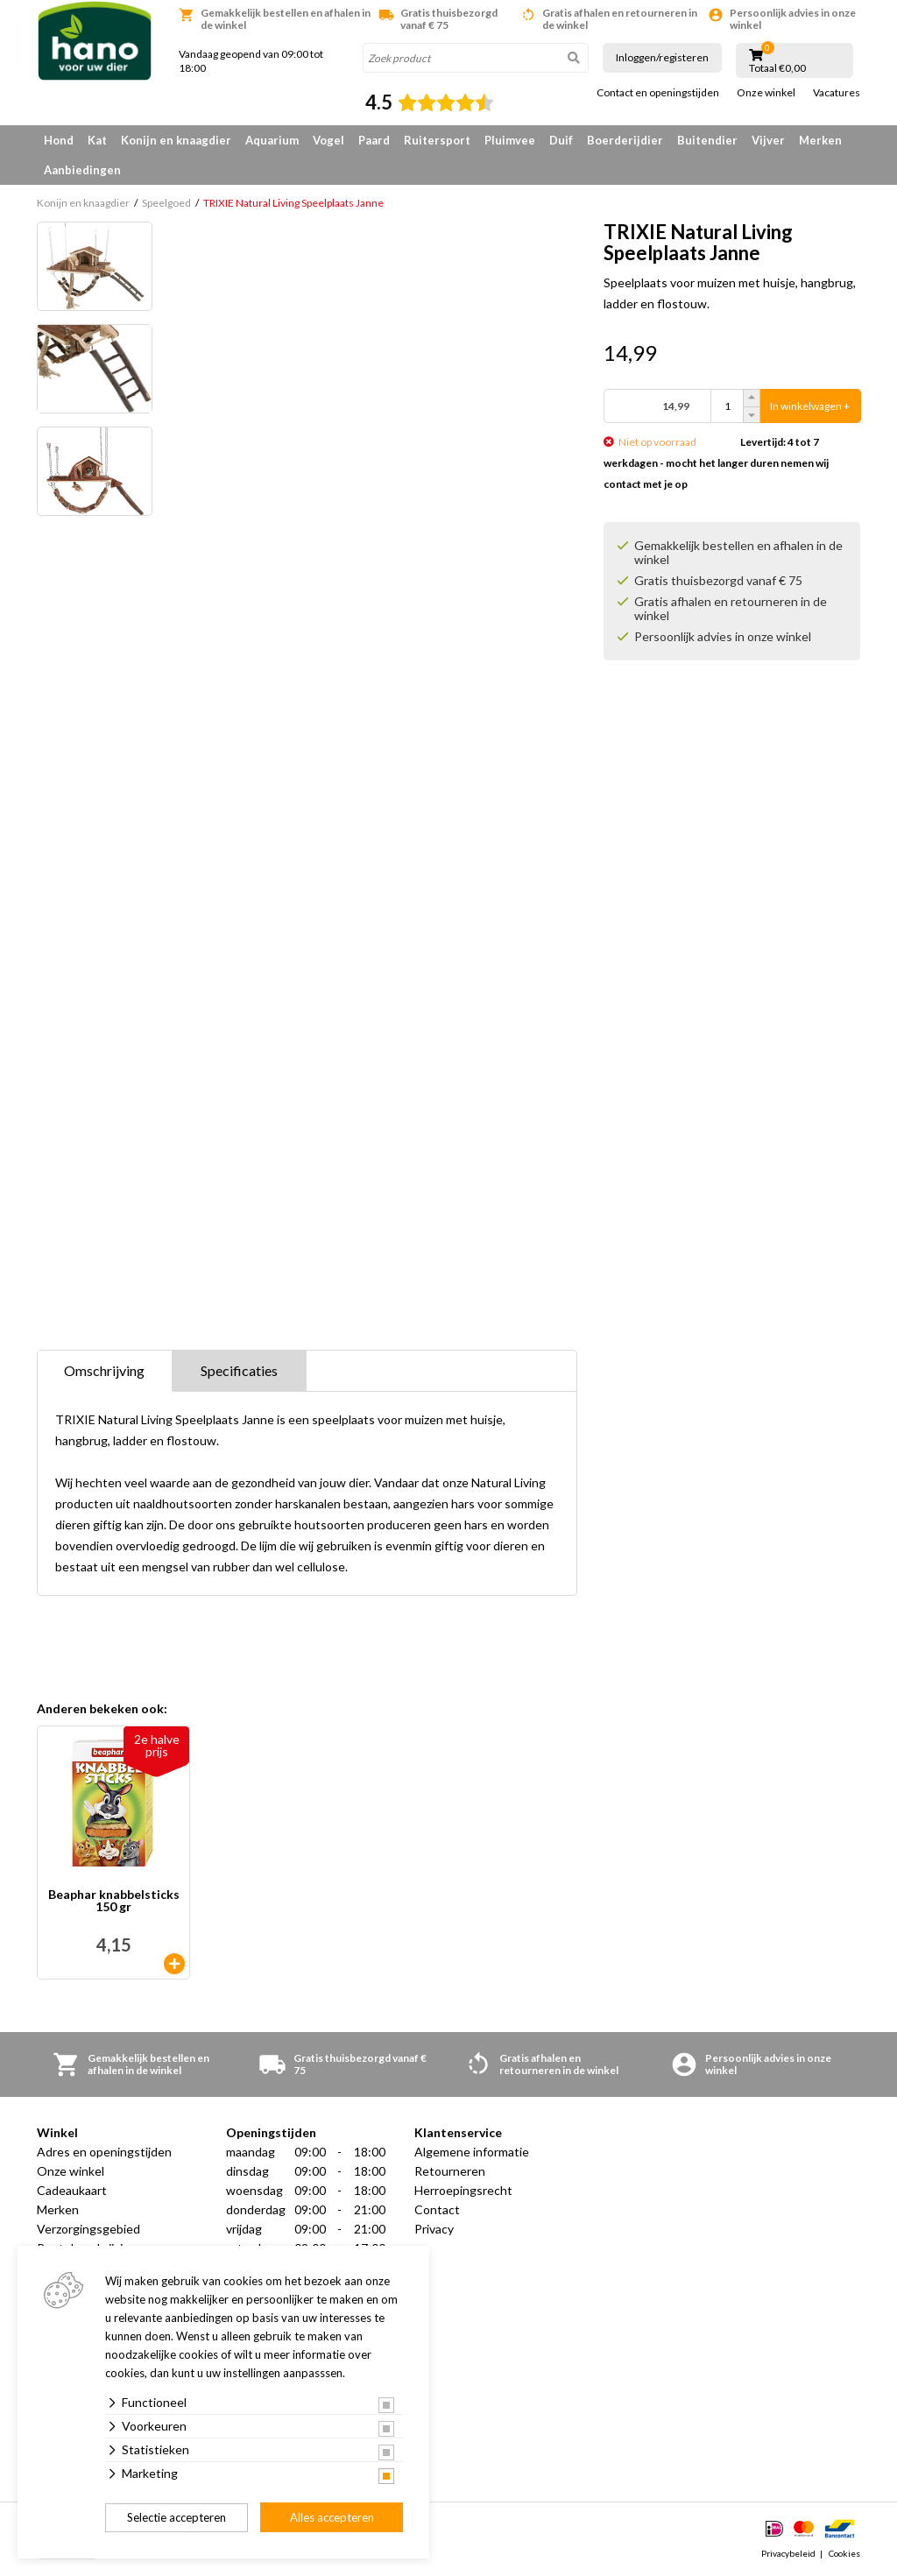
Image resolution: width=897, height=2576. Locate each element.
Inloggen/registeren (662, 57)
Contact (437, 2209)
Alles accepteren (332, 2517)
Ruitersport (437, 140)
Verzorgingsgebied (88, 2228)
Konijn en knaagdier (176, 140)
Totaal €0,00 (777, 68)
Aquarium (272, 140)
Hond (59, 140)
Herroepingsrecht (463, 2190)
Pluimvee (509, 140)
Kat (97, 140)
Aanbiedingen (82, 170)
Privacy (434, 2228)
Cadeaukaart (72, 2190)
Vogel (328, 140)
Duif (561, 140)
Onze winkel (766, 93)
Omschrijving (104, 1370)
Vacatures (836, 93)
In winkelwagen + (810, 406)
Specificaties (239, 1370)
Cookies (844, 2553)
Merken (820, 140)
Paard (374, 140)
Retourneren (449, 2170)
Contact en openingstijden (658, 93)
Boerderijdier (625, 140)
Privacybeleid (788, 2553)
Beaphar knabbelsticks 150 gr (114, 1901)
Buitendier (707, 140)
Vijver (768, 140)
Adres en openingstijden (104, 2151)
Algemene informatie (471, 2151)
